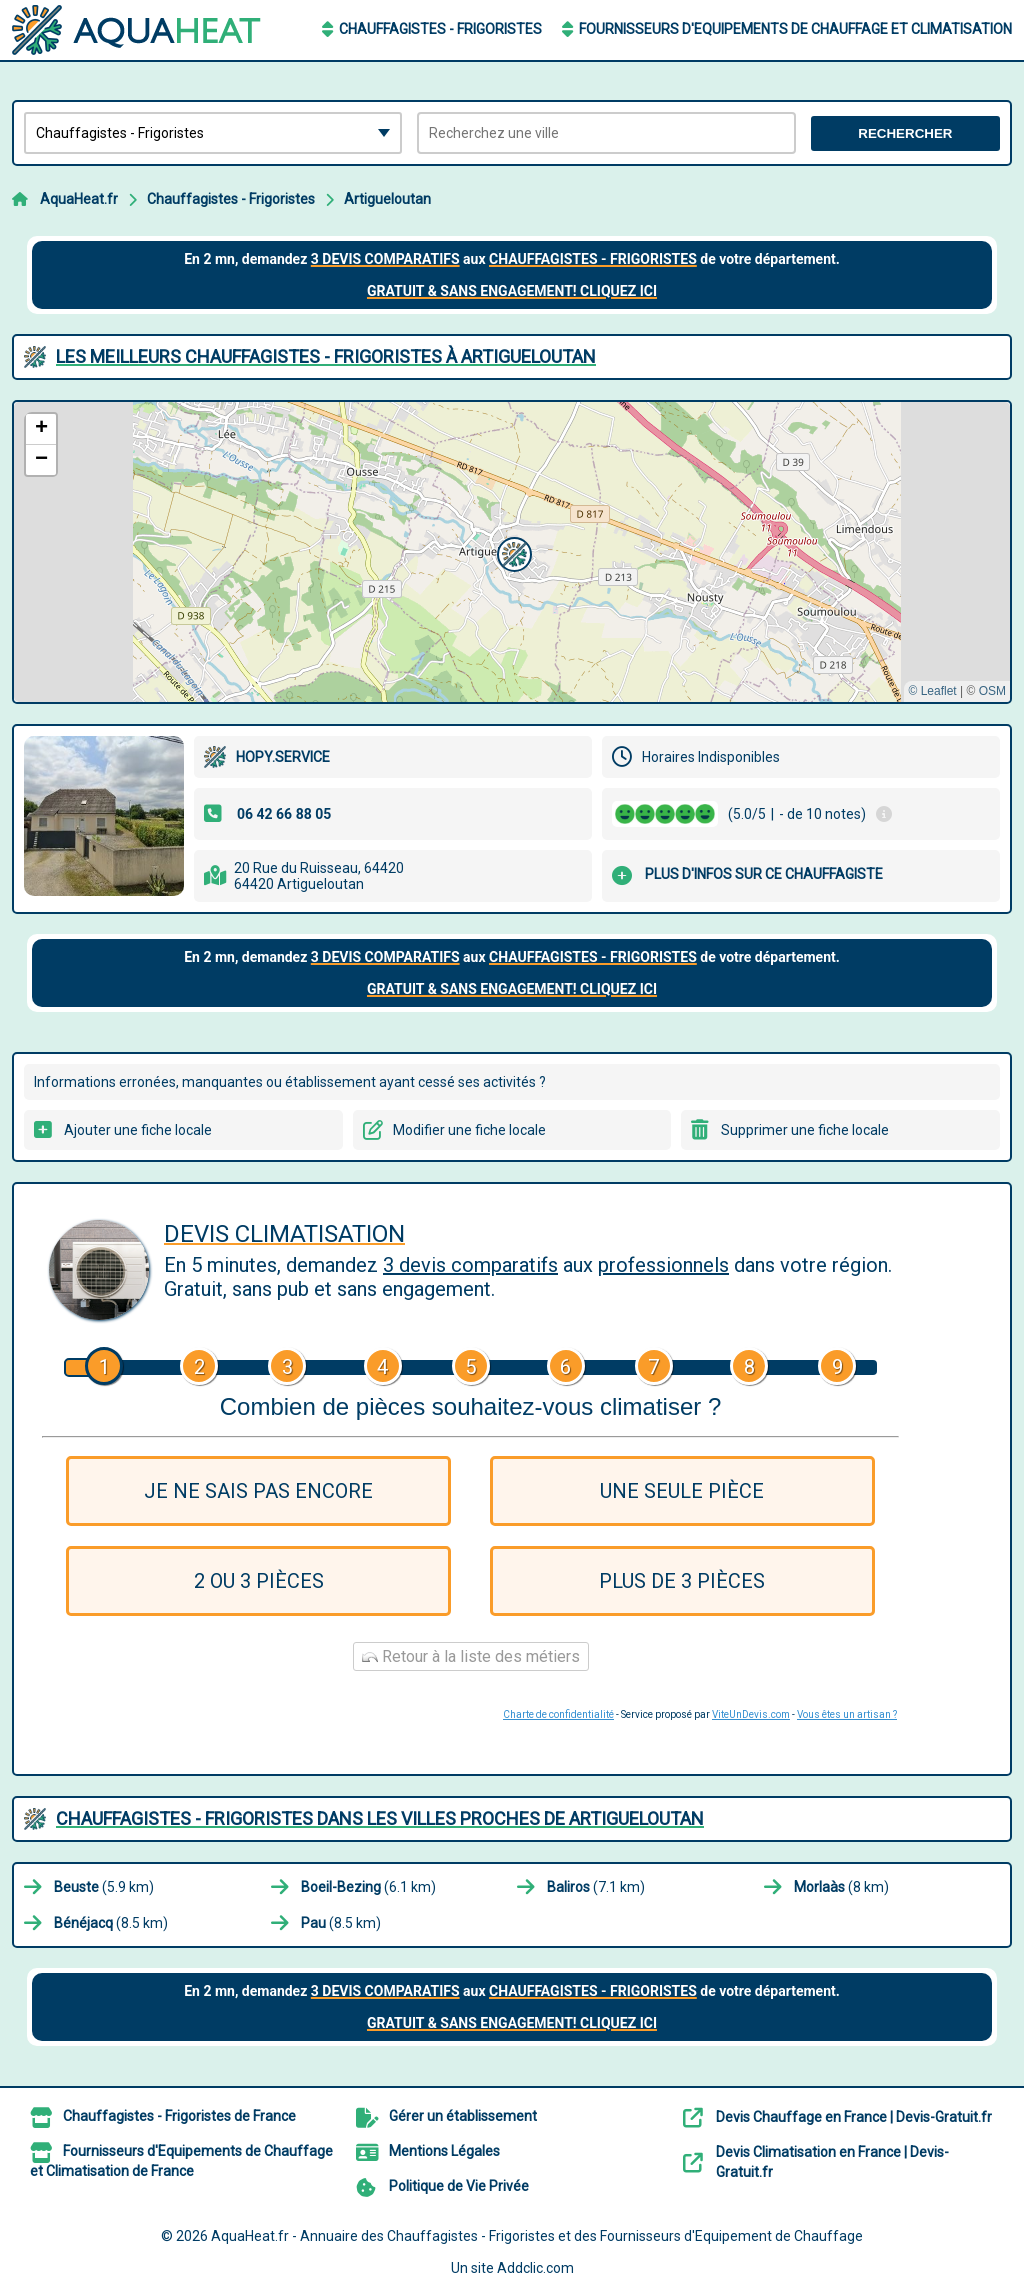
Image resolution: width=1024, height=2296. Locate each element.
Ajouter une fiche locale (138, 1130)
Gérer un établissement (463, 2116)
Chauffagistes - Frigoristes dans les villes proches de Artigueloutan (380, 1818)
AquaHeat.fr (79, 199)
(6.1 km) (368, 1887)
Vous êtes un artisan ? (847, 1714)
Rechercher (905, 133)
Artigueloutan (387, 199)
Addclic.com (535, 2268)
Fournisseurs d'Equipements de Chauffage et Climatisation (795, 29)
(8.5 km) (111, 1923)
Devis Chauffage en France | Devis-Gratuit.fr (854, 2117)
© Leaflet (932, 691)
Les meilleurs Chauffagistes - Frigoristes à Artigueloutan (326, 356)
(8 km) (841, 1887)
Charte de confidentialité (558, 1714)
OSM (992, 691)
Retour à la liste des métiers (471, 1656)
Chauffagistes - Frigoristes (440, 29)
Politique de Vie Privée (459, 2186)
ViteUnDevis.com (751, 1714)
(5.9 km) (104, 1887)
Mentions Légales (444, 2151)
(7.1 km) (596, 1887)
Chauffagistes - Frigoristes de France (179, 2116)
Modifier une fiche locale (469, 1130)
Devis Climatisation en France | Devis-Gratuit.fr (832, 2162)
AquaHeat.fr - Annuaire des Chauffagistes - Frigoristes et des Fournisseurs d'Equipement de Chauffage (537, 2236)
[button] (512, 552)
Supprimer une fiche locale (805, 1130)
